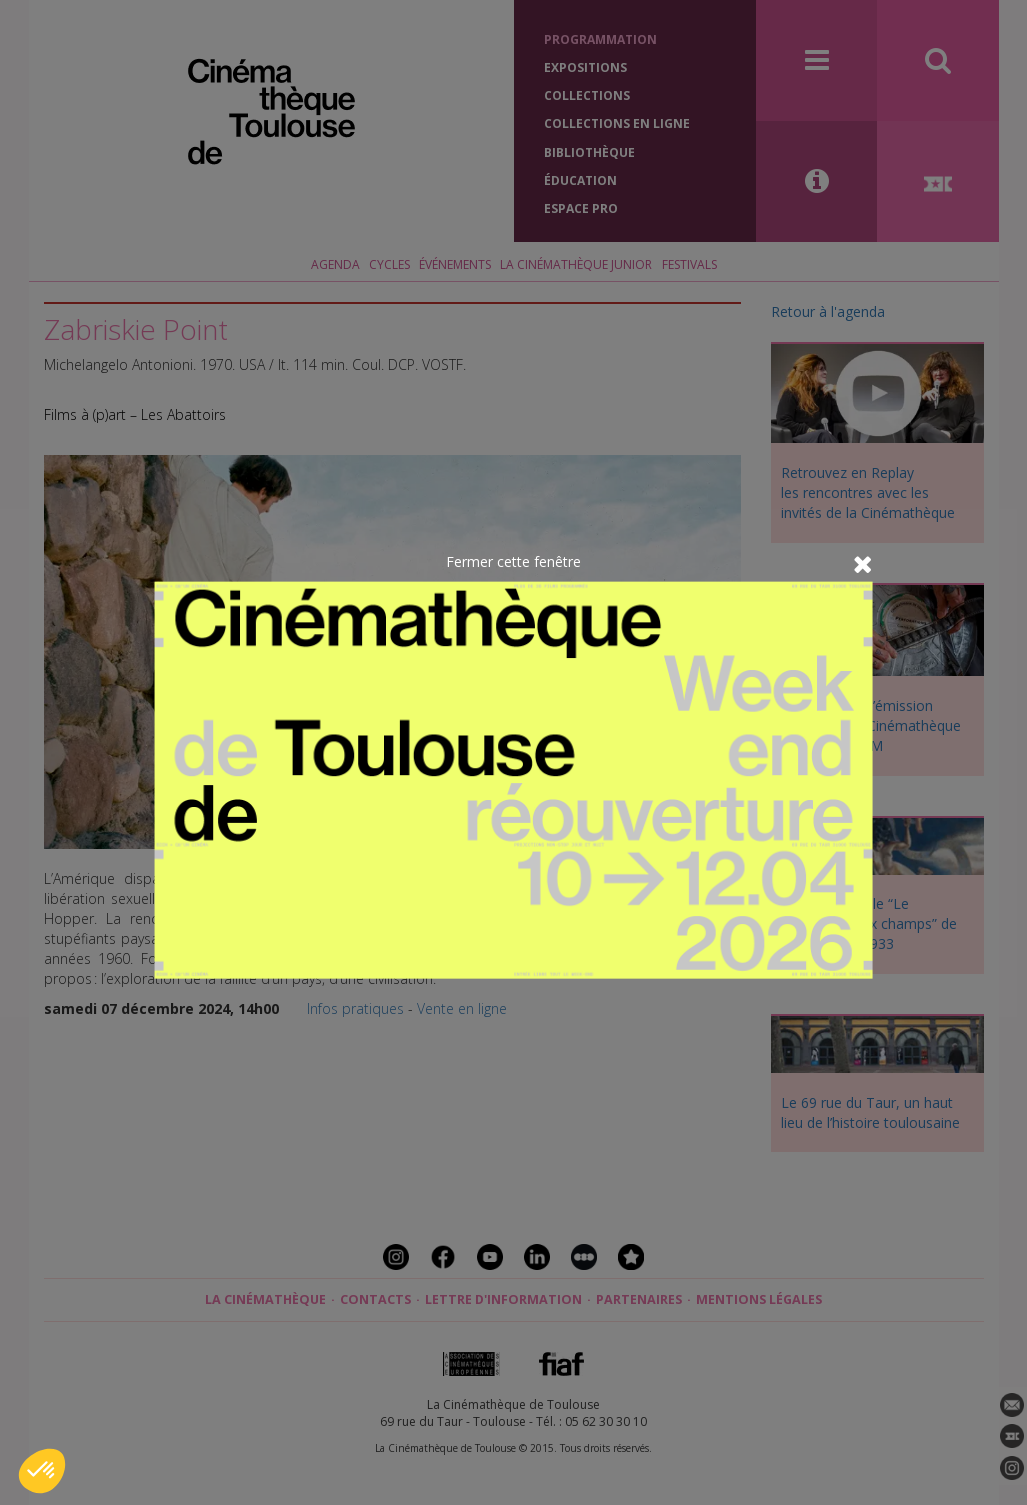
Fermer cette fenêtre (513, 560)
